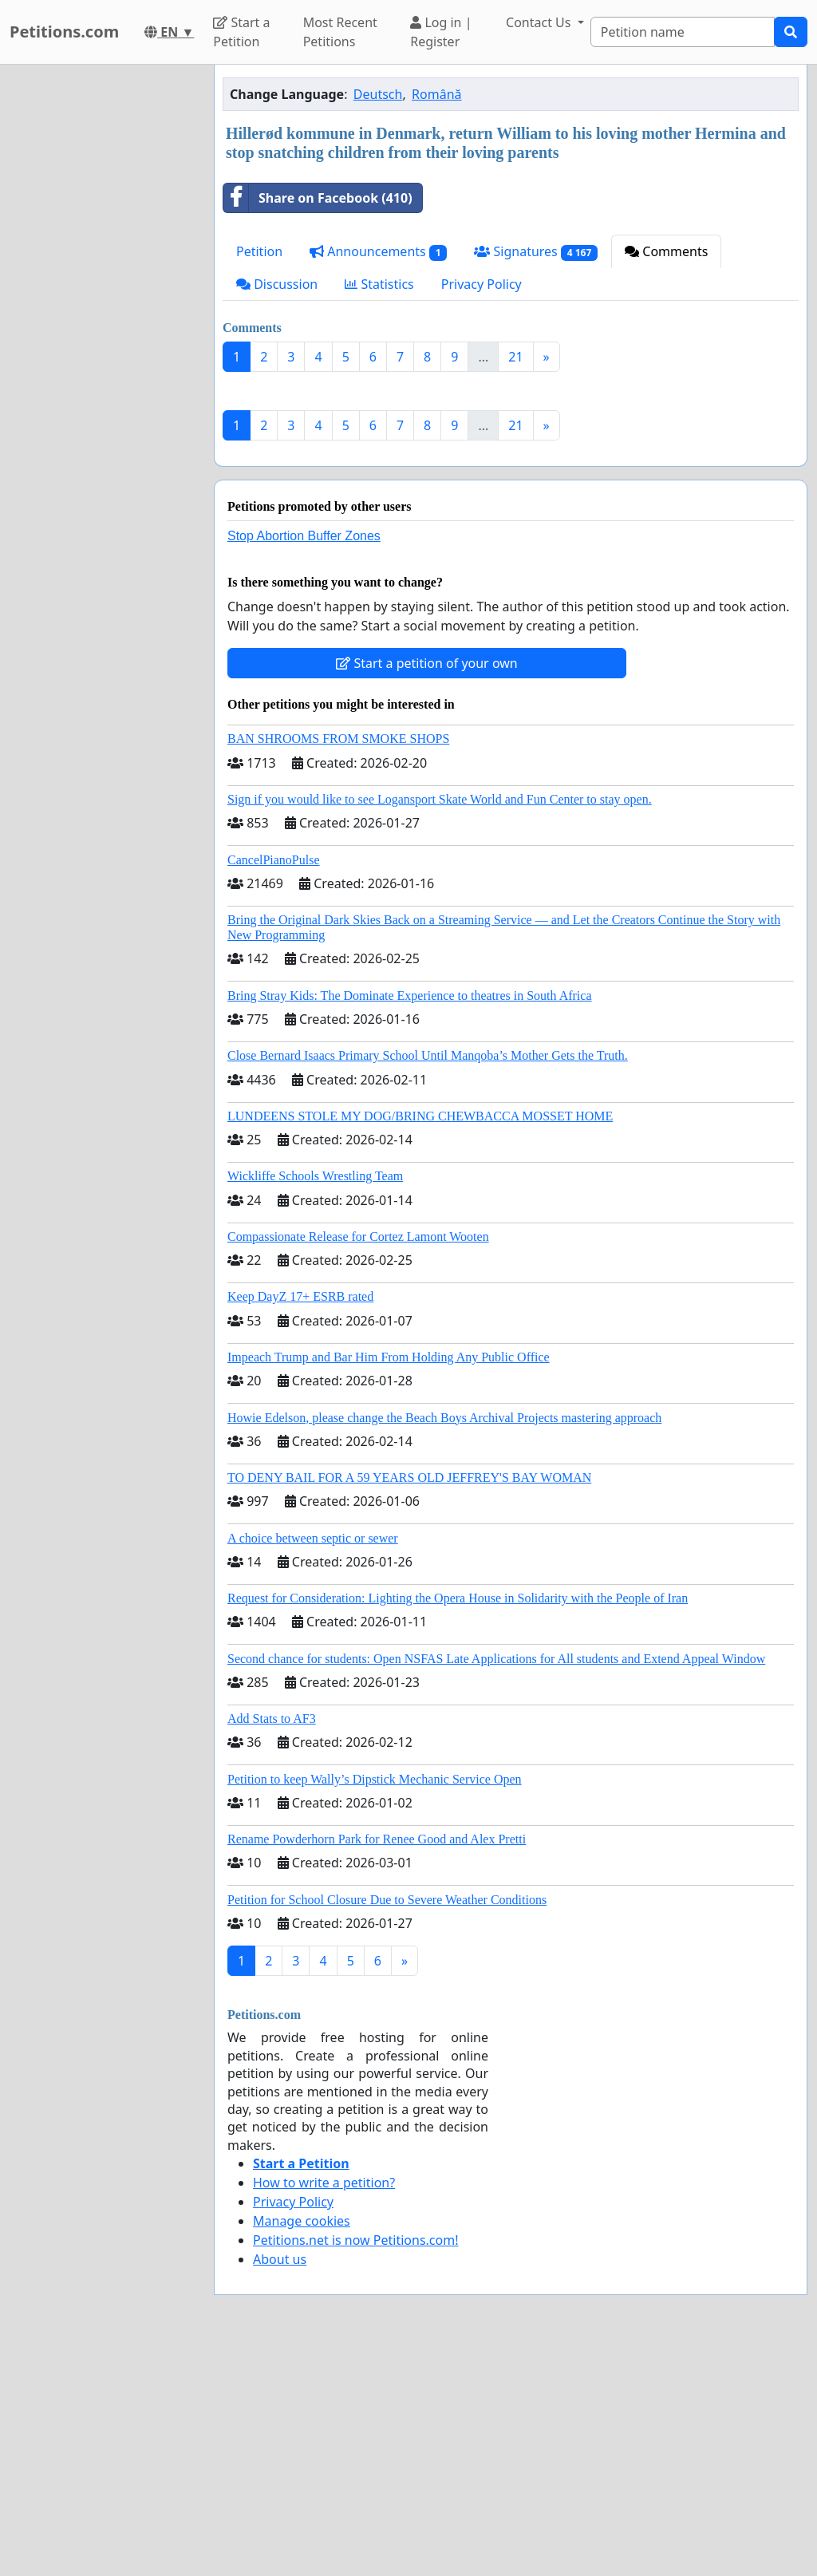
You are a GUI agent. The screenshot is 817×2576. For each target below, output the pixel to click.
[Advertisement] (511, 509)
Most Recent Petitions (340, 32)
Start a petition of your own (426, 886)
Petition (259, 251)
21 (515, 356)
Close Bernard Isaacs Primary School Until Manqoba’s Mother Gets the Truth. (427, 1279)
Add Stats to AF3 (271, 1942)
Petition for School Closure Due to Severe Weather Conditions (387, 2123)
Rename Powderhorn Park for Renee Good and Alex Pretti (376, 2062)
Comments (666, 251)
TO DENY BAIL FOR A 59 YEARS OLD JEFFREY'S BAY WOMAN (409, 1701)
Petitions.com (64, 31)
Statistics (379, 284)
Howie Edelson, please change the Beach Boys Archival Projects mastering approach (444, 1641)
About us (279, 2482)
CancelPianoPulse (273, 1083)
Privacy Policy (481, 284)
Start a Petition (241, 32)
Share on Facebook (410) (317, 198)
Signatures (536, 252)
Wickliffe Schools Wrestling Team (315, 1399)
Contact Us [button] (540, 22)
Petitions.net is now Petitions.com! (355, 2463)
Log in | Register (441, 32)
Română (436, 94)
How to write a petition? (324, 2406)
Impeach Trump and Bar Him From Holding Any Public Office (388, 1580)
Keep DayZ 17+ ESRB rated (300, 1520)
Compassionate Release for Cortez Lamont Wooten (358, 1460)
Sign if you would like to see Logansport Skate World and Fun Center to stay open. (439, 1022)
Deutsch (378, 94)
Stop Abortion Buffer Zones (304, 759)
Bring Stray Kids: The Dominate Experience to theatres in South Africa (409, 1219)
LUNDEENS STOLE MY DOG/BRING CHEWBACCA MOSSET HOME (420, 1339)
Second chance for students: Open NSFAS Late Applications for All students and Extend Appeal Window (496, 1882)
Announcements (378, 252)
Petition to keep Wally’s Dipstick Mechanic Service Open (374, 2002)
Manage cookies (301, 2444)
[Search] (682, 32)
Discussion (277, 284)
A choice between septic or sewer (312, 1761)
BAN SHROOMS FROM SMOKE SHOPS (338, 962)
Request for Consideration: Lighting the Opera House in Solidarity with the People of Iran (457, 1821)
